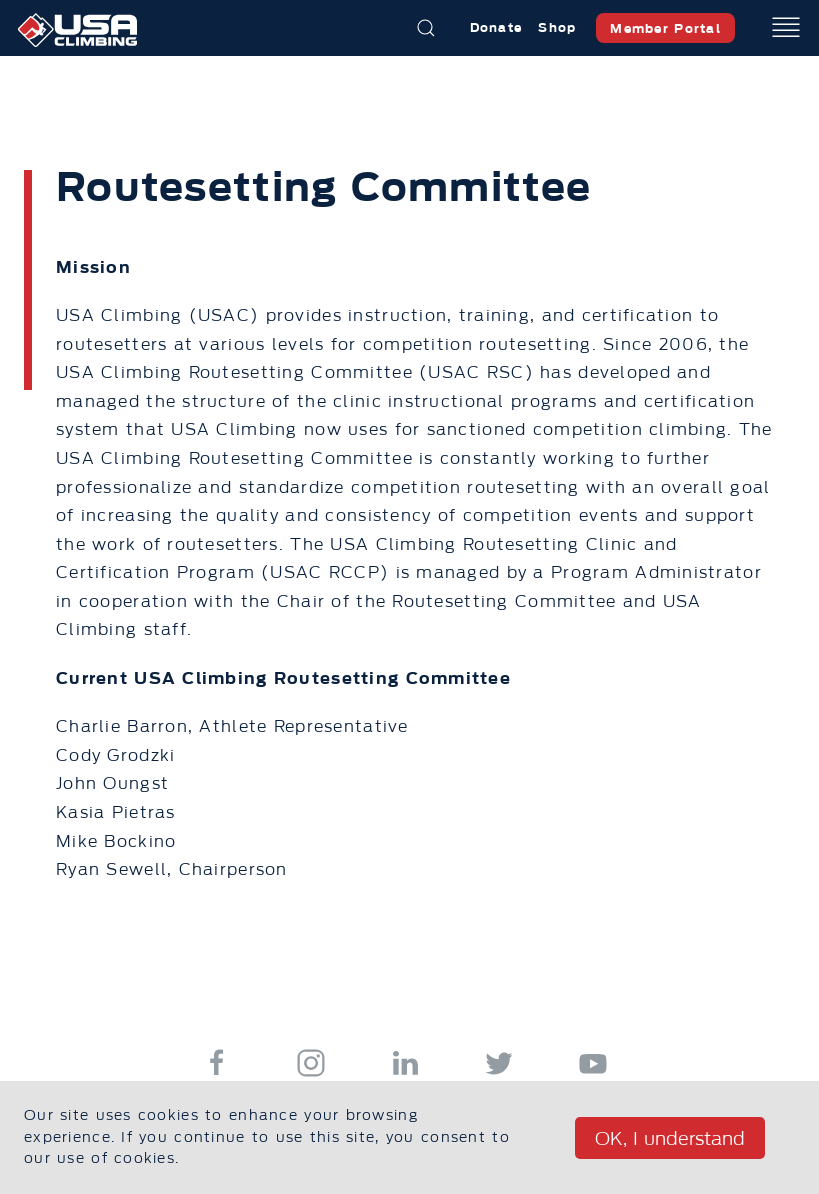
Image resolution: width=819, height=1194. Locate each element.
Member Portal (665, 28)
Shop (557, 27)
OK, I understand (670, 1139)
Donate (496, 27)
